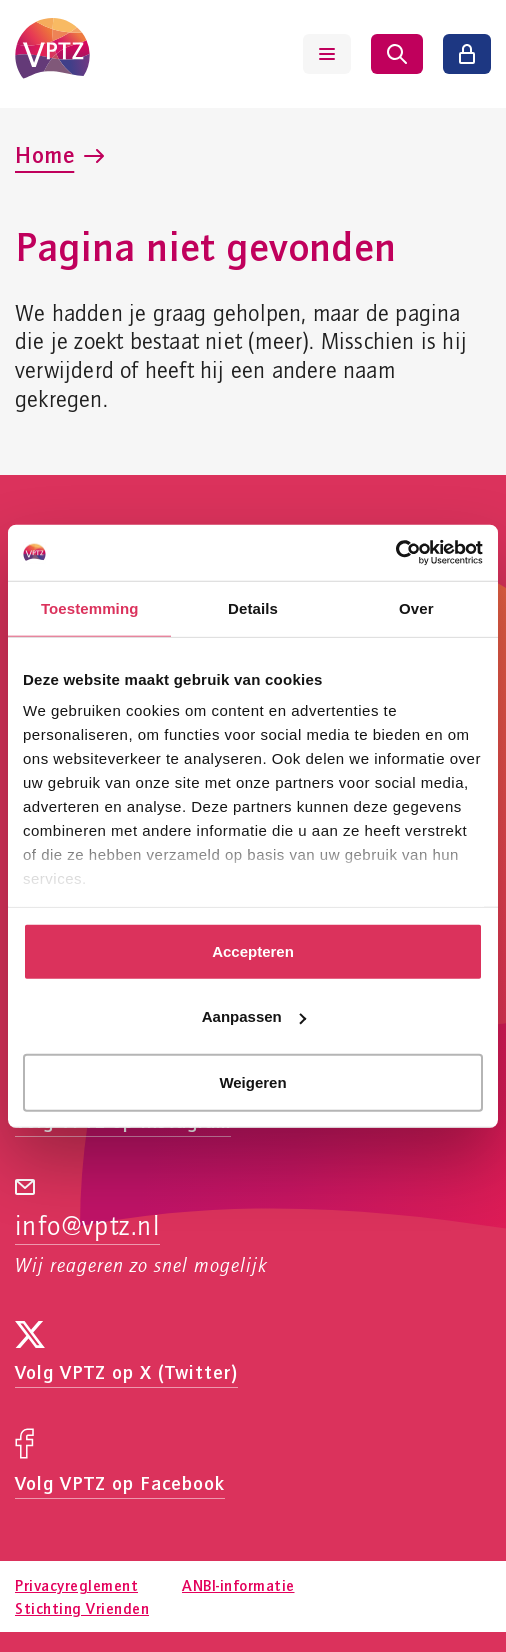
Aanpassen (254, 1016)
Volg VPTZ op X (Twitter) (126, 1371)
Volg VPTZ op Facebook (120, 1482)
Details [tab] (253, 607)
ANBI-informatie (238, 1585)
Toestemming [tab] (90, 607)
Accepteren (253, 950)
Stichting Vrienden (82, 1608)
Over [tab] (416, 607)
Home (44, 154)
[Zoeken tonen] (397, 54)
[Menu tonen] (327, 54)
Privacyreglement (76, 1585)
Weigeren (252, 1081)
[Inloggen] (467, 54)
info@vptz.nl (87, 1227)
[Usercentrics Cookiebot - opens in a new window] (395, 553)
